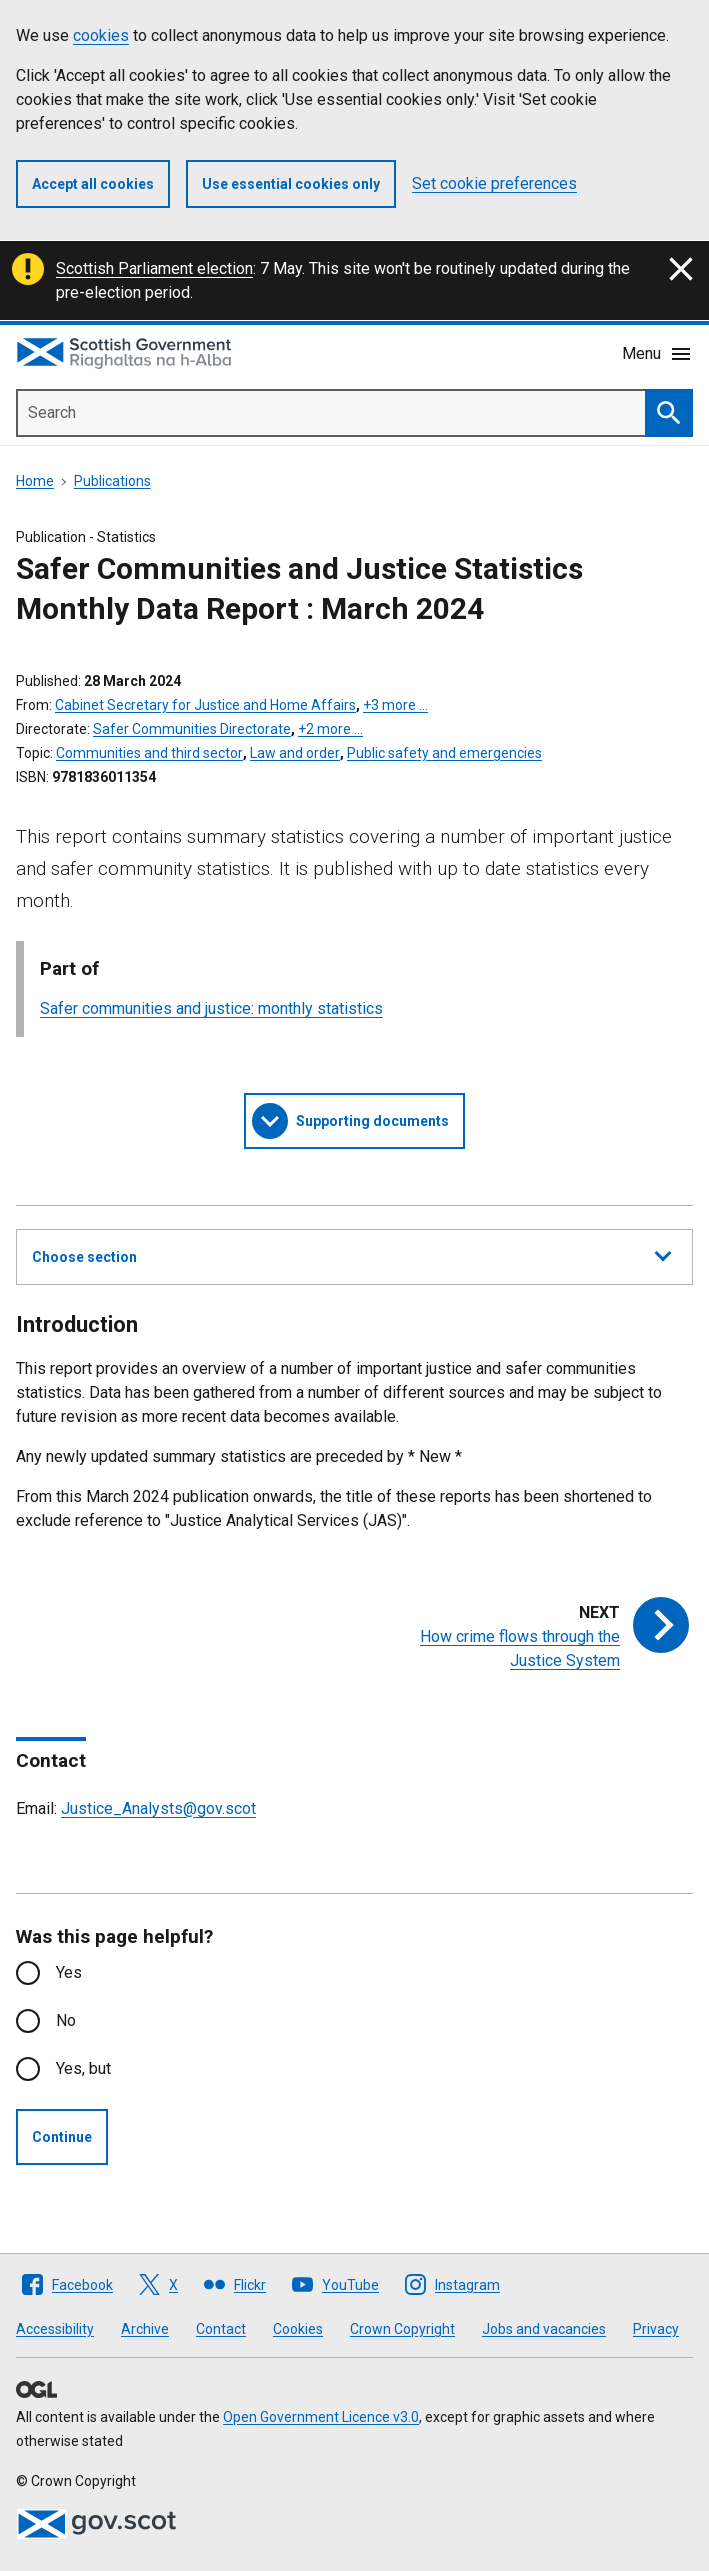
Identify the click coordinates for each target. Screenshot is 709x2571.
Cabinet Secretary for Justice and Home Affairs (205, 705)
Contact (221, 2329)
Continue (62, 2137)
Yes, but (83, 2068)
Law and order (295, 753)
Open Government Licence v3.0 (321, 2417)
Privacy (656, 2329)
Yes (69, 1972)
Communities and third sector (149, 753)
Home (35, 481)
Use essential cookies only (291, 184)
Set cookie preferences (494, 183)
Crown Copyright (402, 2329)
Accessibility (55, 2329)
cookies (101, 35)
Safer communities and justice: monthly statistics (211, 1008)
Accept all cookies (93, 184)
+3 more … (395, 705)
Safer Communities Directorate (192, 729)
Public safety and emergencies (444, 753)
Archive (145, 2329)
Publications (112, 481)
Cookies (298, 2329)
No (66, 2020)
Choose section (351, 1254)
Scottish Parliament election (154, 268)
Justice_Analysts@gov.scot (158, 1808)
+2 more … (330, 729)
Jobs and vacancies (544, 2329)
